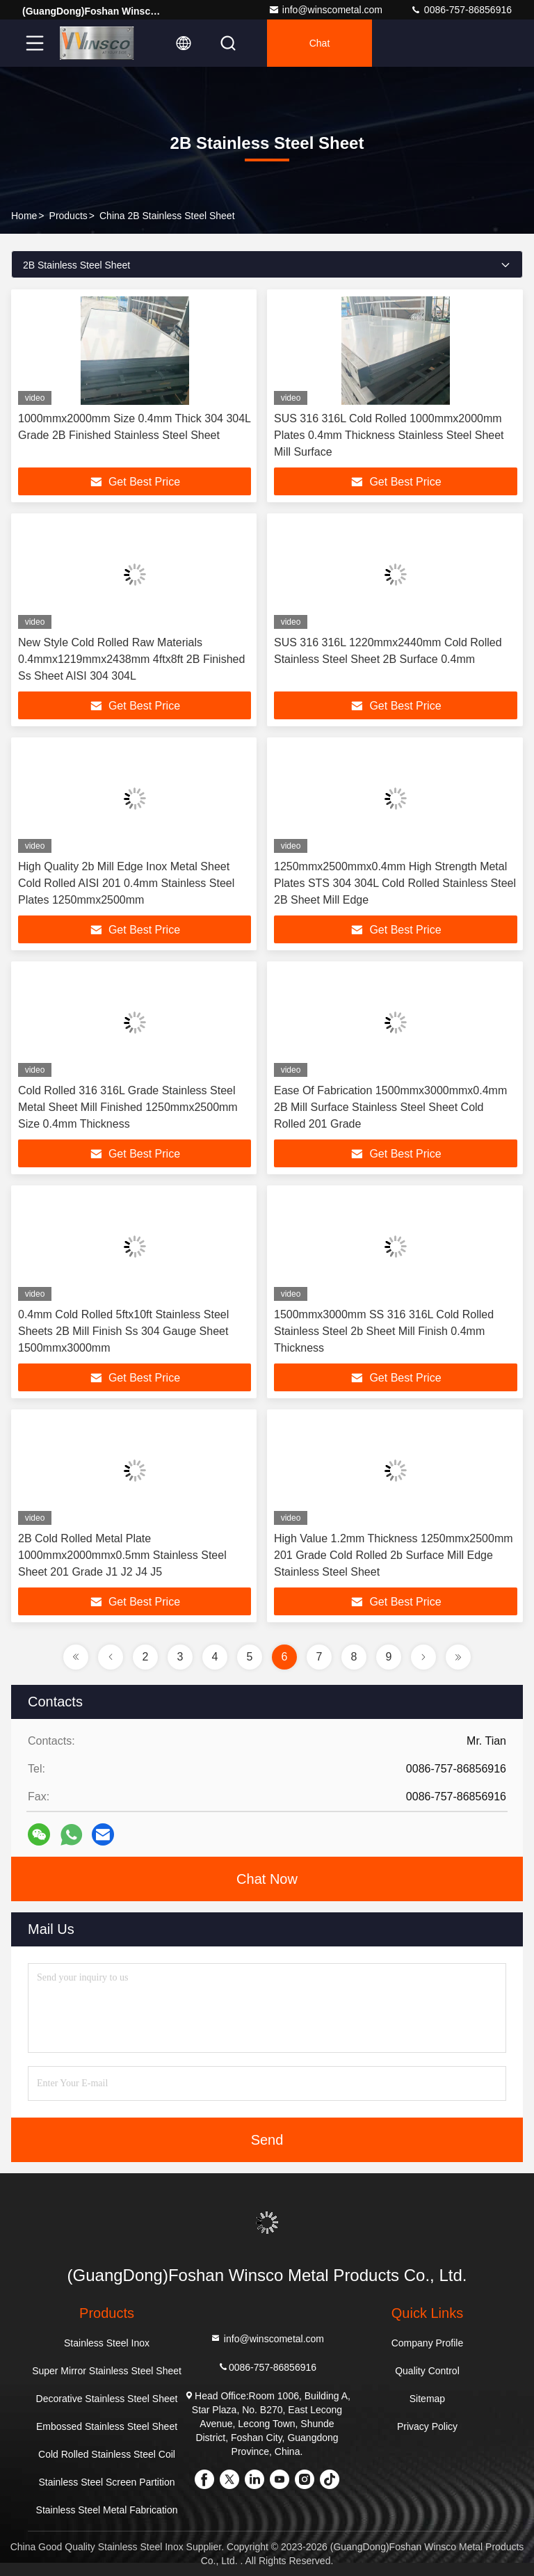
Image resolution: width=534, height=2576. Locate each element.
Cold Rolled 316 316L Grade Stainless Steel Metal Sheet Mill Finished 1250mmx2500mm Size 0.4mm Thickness (128, 1107)
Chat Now (267, 1879)
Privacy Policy (427, 2426)
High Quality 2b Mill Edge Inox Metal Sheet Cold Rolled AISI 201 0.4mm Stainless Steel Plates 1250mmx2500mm (126, 883)
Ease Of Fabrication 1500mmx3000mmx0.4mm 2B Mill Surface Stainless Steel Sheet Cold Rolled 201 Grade (390, 1107)
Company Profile (427, 2343)
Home (24, 215)
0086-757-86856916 (461, 9)
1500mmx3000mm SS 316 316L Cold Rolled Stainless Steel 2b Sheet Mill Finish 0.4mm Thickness (384, 1331)
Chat (319, 43)
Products (68, 215)
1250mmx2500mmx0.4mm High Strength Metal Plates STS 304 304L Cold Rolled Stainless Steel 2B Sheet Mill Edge (395, 883)
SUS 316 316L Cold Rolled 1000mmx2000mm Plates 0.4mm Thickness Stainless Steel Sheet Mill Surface (389, 435)
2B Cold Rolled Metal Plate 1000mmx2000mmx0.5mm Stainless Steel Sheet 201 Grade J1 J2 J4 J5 (122, 1555)
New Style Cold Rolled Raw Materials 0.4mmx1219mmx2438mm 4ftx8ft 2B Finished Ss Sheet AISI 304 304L (131, 659)
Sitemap (427, 2398)
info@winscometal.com (325, 9)
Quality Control (427, 2370)
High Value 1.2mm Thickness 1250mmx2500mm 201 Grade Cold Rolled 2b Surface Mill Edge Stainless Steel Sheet (393, 1555)
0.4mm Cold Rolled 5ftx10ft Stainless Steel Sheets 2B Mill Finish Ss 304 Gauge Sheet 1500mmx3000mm (123, 1331)
